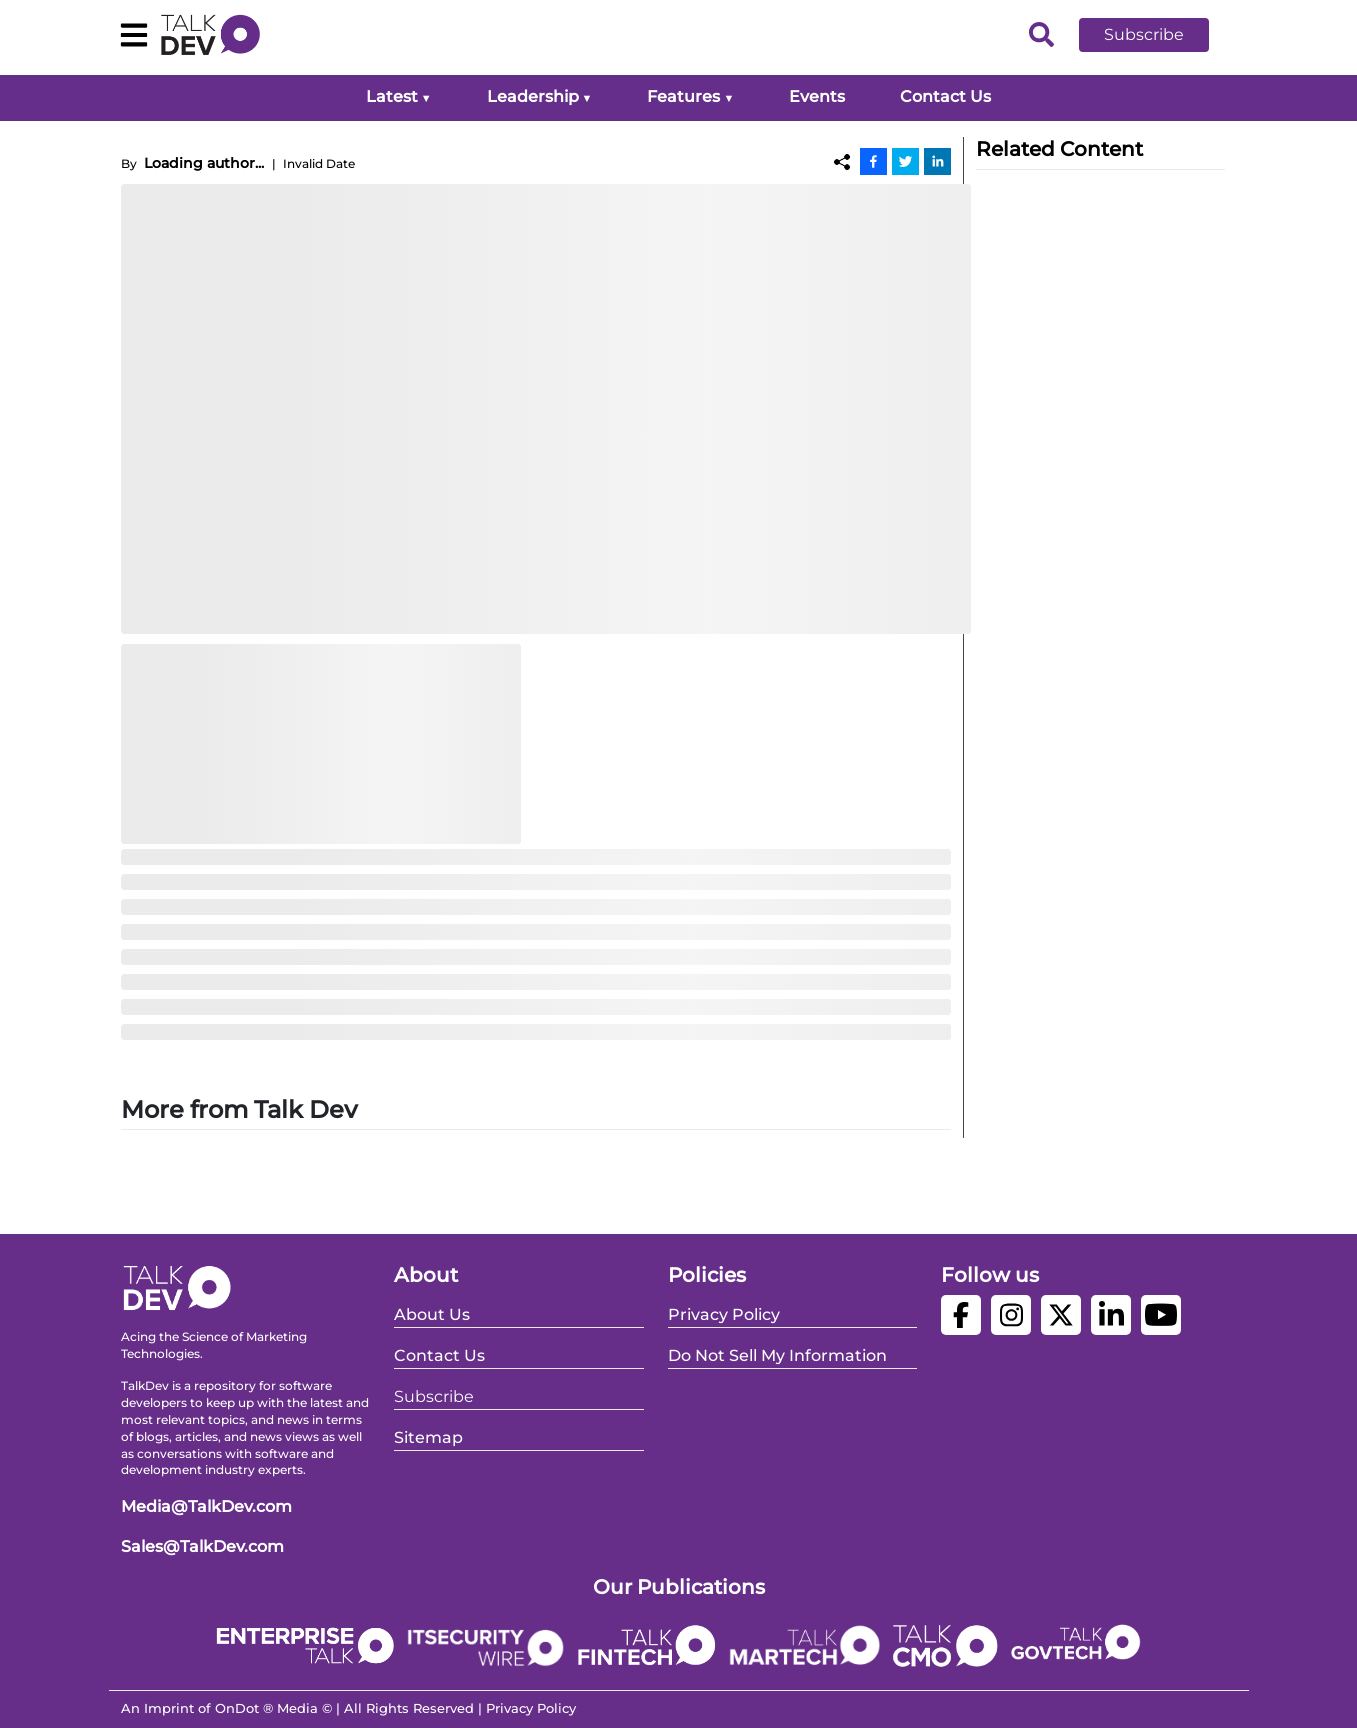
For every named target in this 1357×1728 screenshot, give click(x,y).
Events (817, 96)
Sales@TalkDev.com (202, 1546)
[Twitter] (905, 161)
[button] (1159, 35)
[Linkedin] (937, 161)
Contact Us (945, 96)
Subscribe (1144, 34)
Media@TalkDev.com (206, 1506)
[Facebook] (873, 161)
